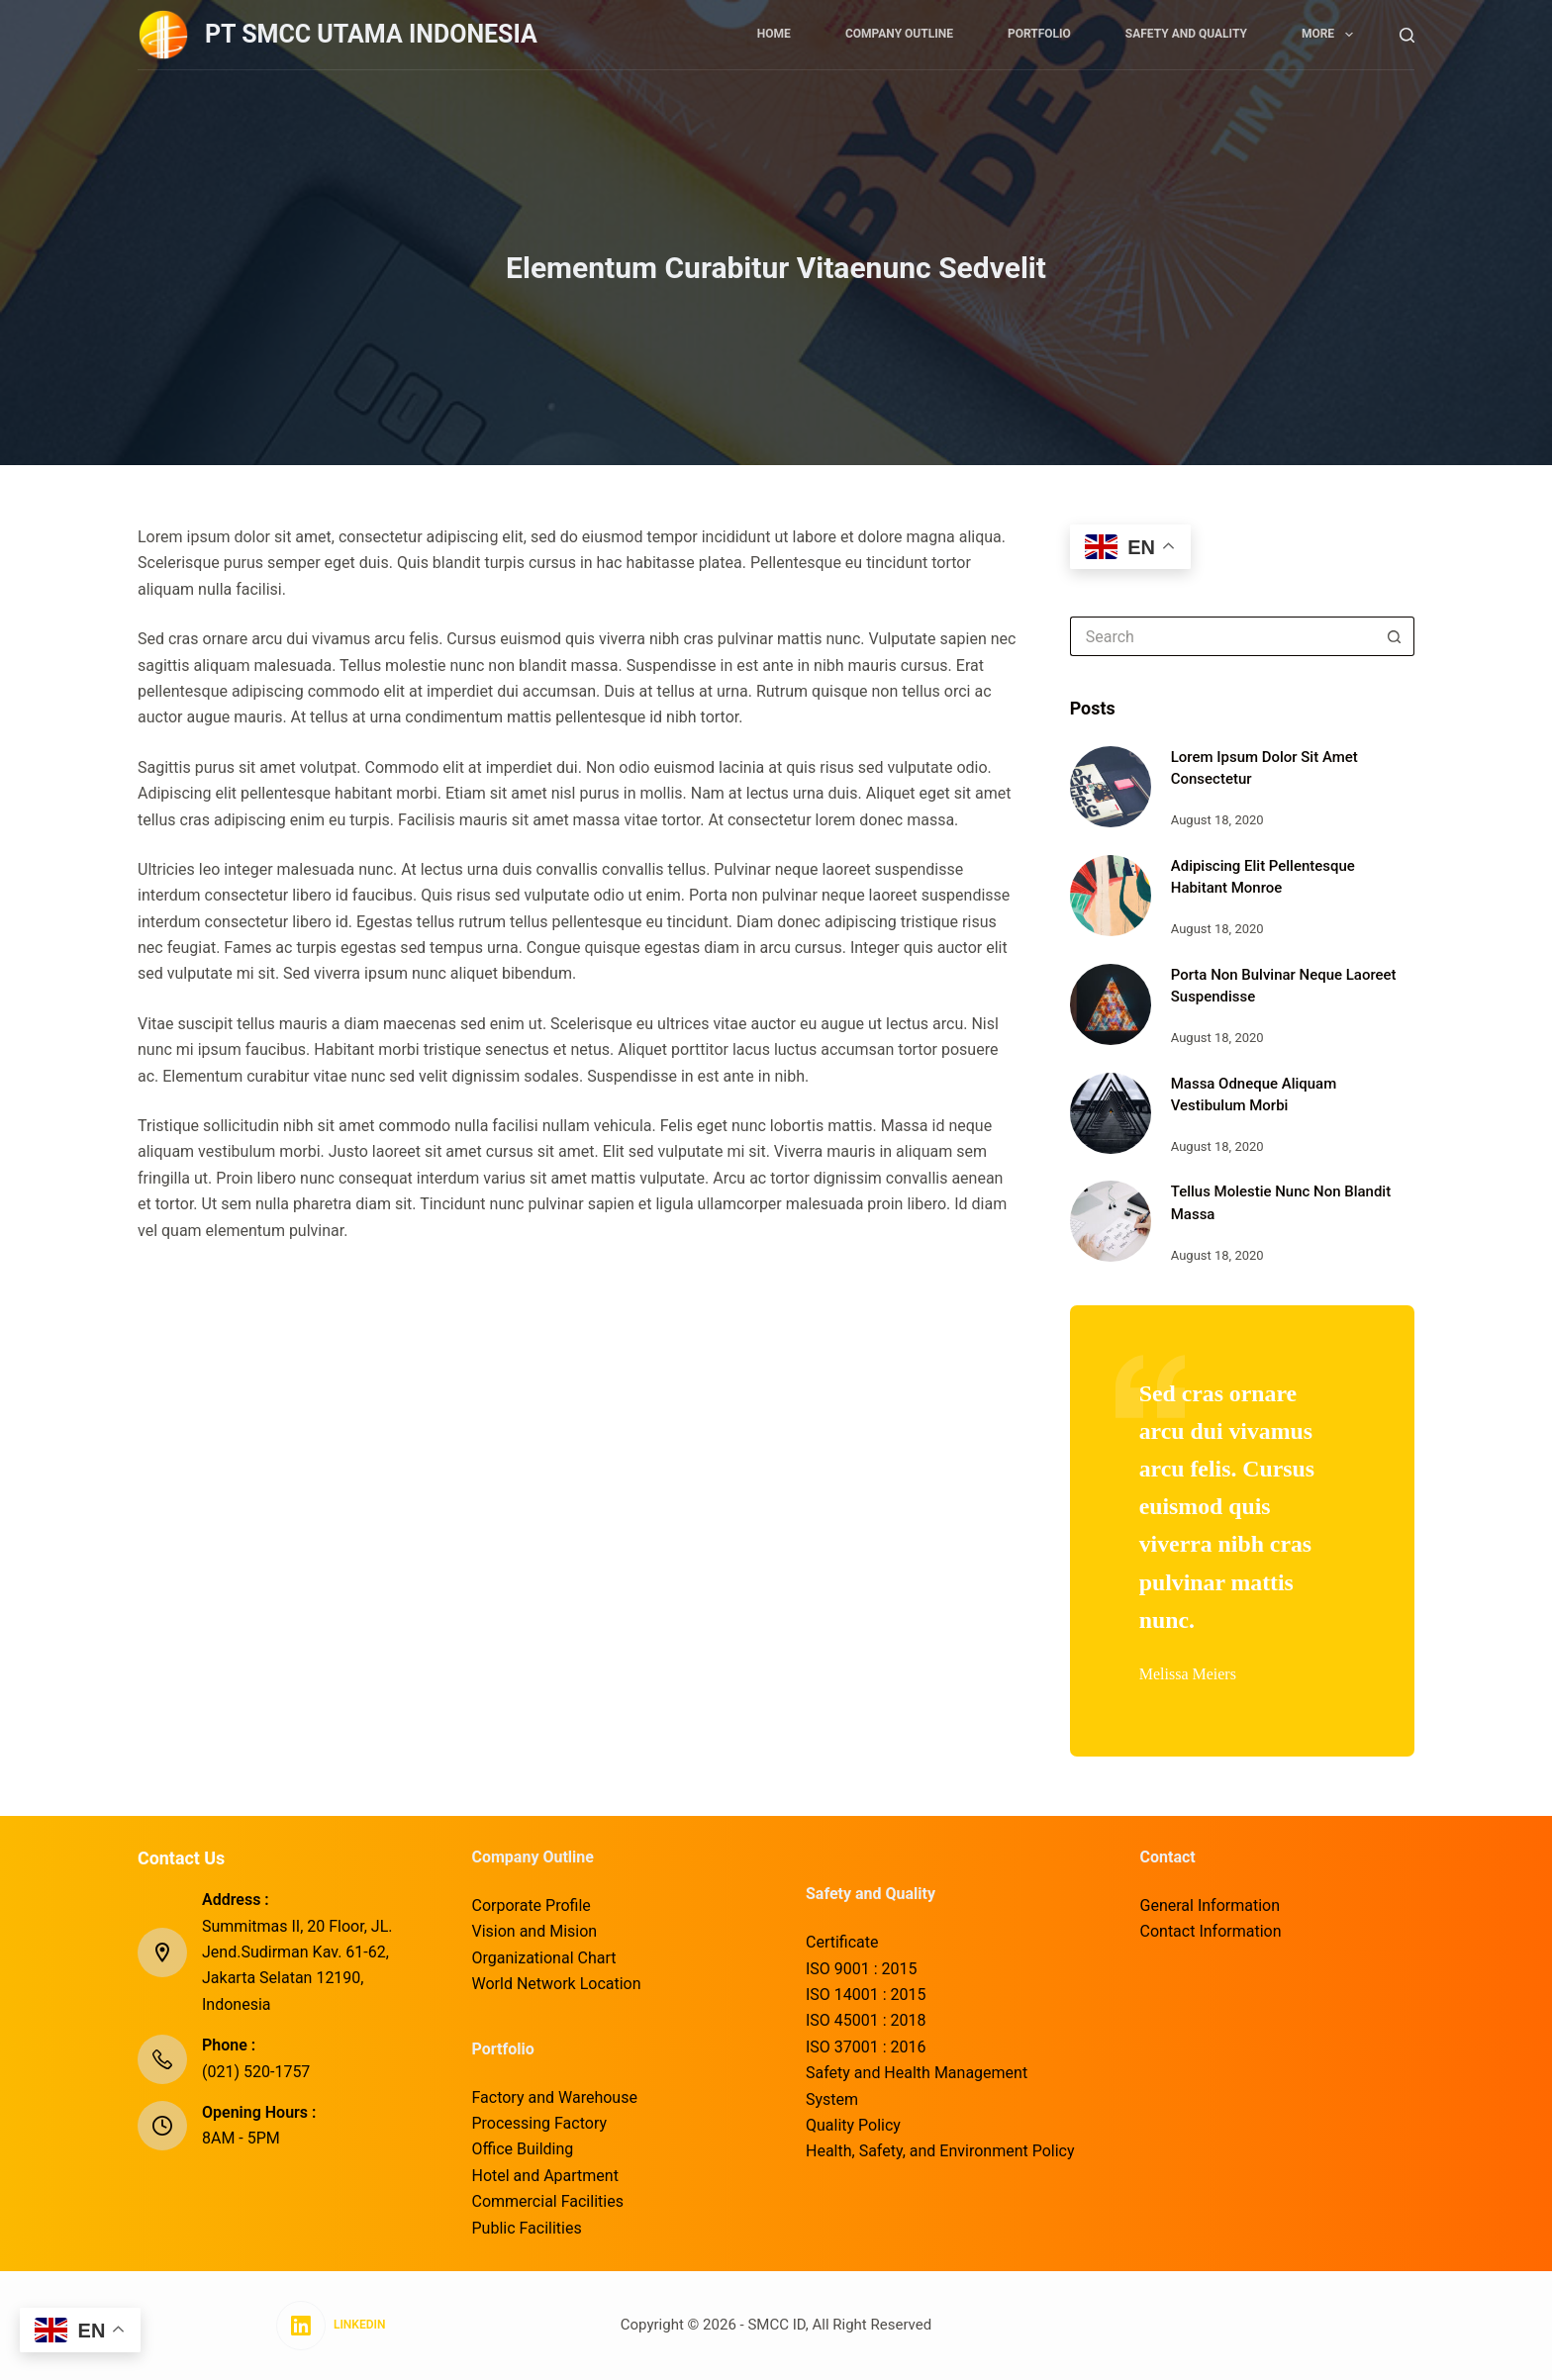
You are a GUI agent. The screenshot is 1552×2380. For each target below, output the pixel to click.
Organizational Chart (544, 1958)
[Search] (1407, 35)
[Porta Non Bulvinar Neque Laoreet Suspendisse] (1110, 1004)
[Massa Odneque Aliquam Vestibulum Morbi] (1110, 1113)
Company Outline (899, 34)
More (1331, 35)
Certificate (842, 1942)
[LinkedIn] (331, 2325)
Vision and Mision (535, 1931)
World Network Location (556, 1983)
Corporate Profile (531, 1905)
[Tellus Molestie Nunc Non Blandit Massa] (1110, 1221)
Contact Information (1211, 1931)
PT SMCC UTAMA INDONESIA (371, 34)
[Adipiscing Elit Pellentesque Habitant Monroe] (1110, 895)
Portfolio (1039, 34)
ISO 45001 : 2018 (866, 2020)
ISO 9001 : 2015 (862, 1968)
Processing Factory (540, 2123)
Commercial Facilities (548, 2201)
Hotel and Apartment (545, 2175)
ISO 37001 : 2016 (866, 2047)
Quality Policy (853, 2125)
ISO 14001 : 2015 (866, 1994)
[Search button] (1394, 636)
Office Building (523, 2149)
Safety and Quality (1186, 34)
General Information (1210, 1905)
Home (774, 34)
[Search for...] (1222, 636)
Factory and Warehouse (554, 2097)
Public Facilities (527, 2228)
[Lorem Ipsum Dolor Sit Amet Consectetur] (1110, 786)
